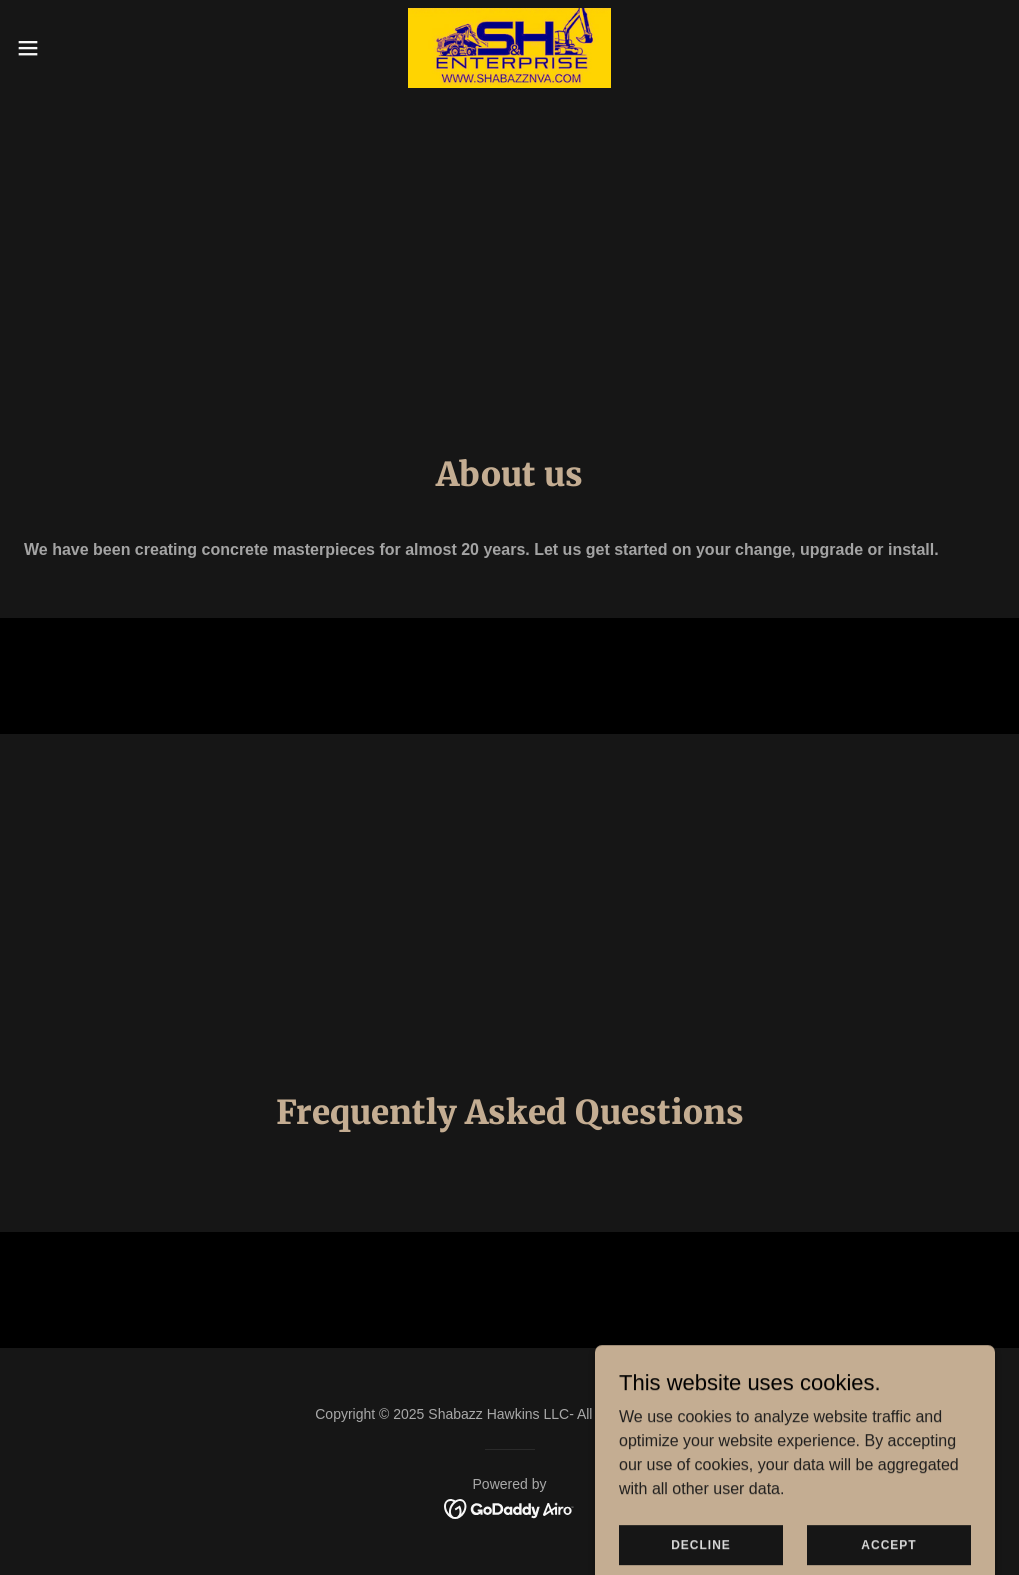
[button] (83, 48)
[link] (510, 48)
